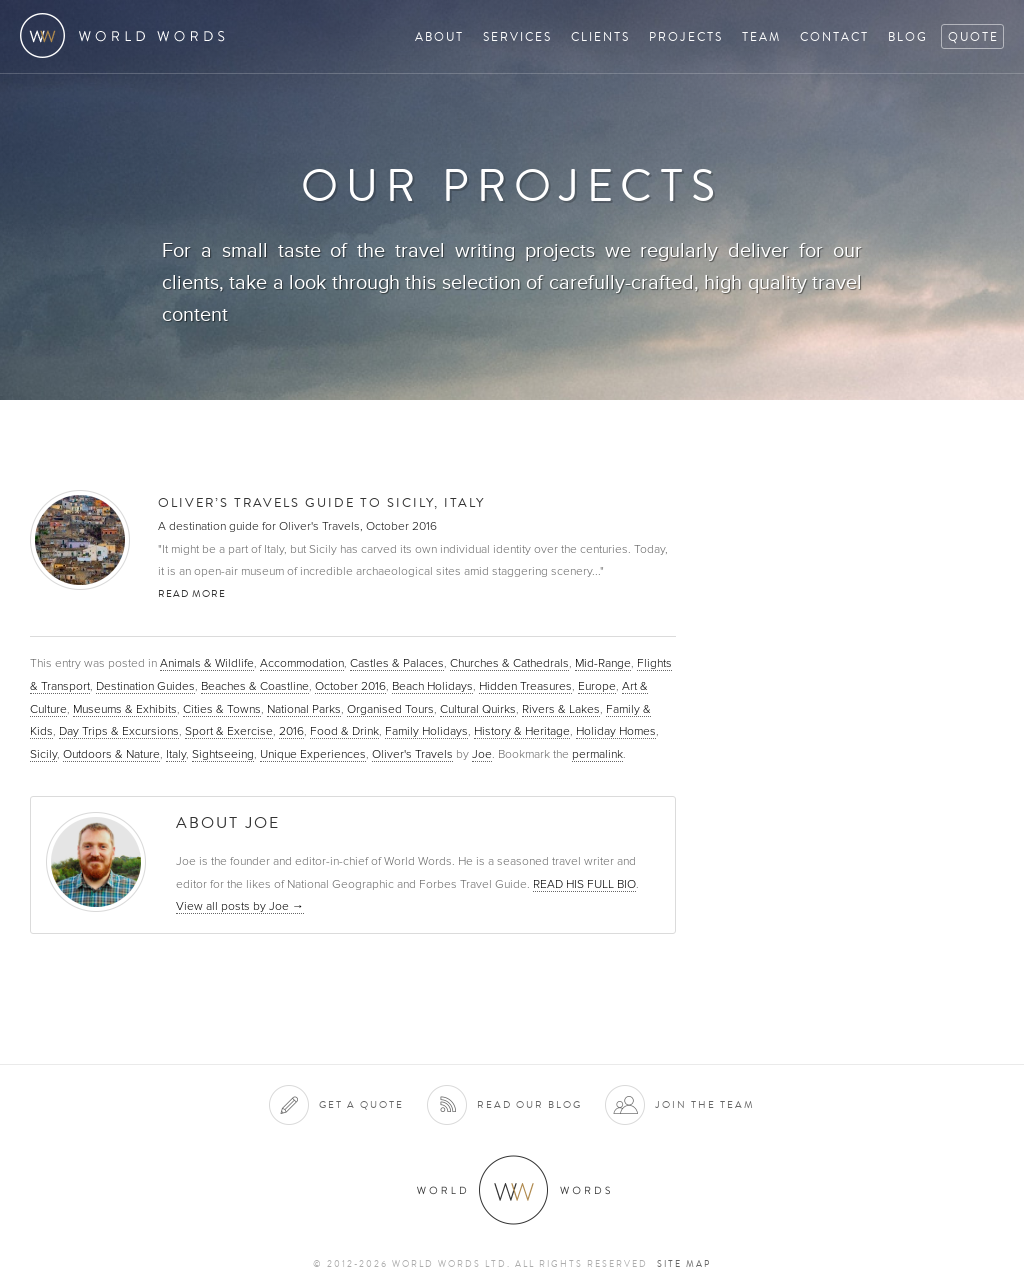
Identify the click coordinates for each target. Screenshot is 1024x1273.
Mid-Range (603, 663)
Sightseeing (223, 754)
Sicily (43, 754)
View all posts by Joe (240, 906)
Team (761, 36)
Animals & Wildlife (207, 663)
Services (517, 36)
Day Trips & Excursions (119, 731)
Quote (973, 36)
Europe (597, 686)
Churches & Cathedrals (509, 663)
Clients (600, 36)
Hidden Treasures (525, 686)
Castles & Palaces (397, 663)
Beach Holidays (432, 686)
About (439, 36)
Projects (686, 36)
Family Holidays (426, 731)
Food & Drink (344, 731)
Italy (176, 754)
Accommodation (302, 663)
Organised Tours (390, 709)
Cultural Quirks (478, 709)
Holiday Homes (616, 731)
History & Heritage (522, 731)
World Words (127, 35)
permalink (597, 754)
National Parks (304, 709)
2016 (291, 731)
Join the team (705, 1104)
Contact (834, 36)
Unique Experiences (313, 754)
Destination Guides (145, 686)
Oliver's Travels (412, 754)
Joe (482, 754)
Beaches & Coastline (255, 686)
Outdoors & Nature (111, 754)
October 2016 (350, 686)
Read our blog (529, 1104)
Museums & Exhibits (125, 709)
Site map (684, 1264)
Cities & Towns (222, 709)
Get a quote (361, 1104)
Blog (908, 36)
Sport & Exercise (229, 731)
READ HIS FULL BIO (584, 884)
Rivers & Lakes (561, 709)
